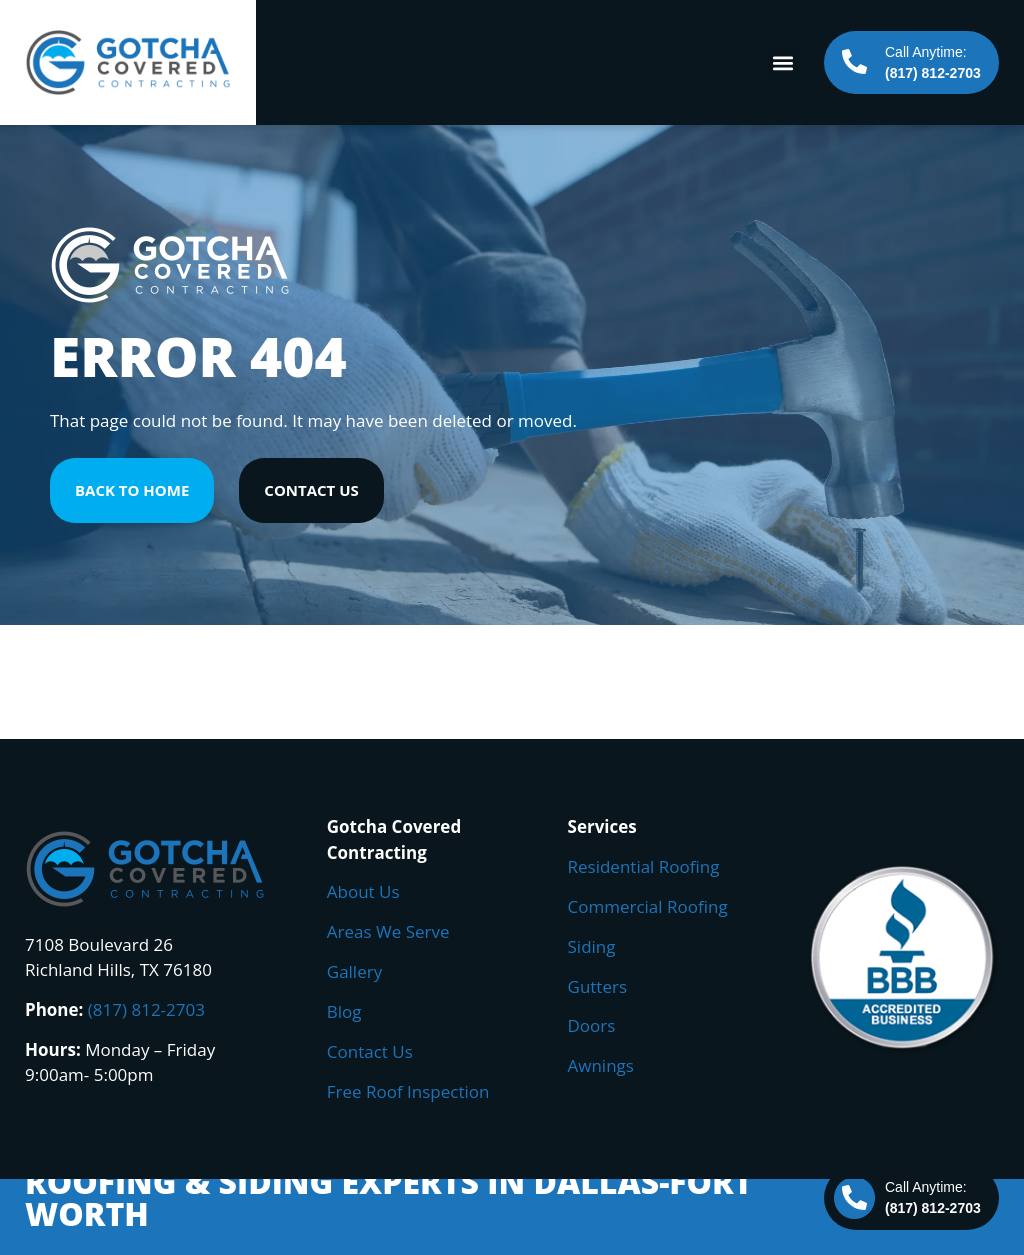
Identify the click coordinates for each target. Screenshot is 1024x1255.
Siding (592, 946)
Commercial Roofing (648, 906)
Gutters (598, 986)
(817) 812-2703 (146, 1009)
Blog (344, 1011)
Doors (592, 1025)
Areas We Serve (388, 931)
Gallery (354, 971)
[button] (782, 62)
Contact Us (370, 1051)
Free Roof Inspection (408, 1091)
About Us (363, 891)
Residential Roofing (644, 866)
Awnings (601, 1065)
